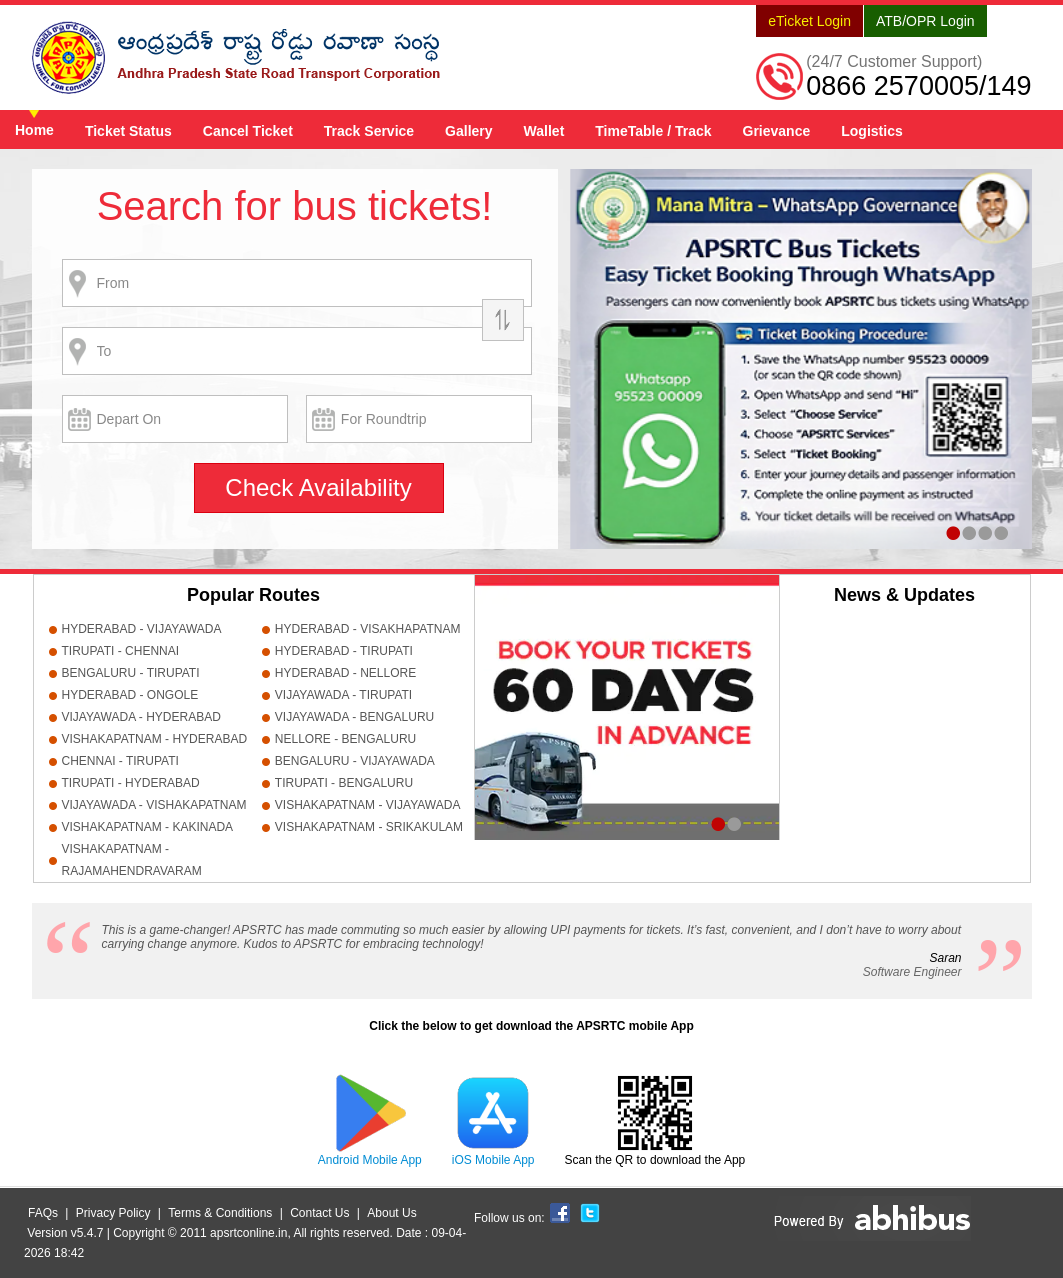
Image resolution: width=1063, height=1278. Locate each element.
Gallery (468, 131)
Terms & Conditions (220, 1213)
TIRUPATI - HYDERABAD (131, 783)
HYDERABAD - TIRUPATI (344, 651)
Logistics (871, 131)
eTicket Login (809, 21)
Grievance (777, 131)
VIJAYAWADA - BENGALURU (354, 717)
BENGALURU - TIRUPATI (131, 673)
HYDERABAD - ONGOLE (130, 695)
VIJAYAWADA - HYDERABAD (141, 717)
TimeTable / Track (653, 131)
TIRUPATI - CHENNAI (121, 651)
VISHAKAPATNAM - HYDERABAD (155, 739)
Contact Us (319, 1213)
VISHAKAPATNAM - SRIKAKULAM (369, 827)
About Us (391, 1213)
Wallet (544, 131)
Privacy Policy (113, 1213)
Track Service (369, 131)
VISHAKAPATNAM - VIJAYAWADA (368, 805)
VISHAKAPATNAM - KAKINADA (148, 827)
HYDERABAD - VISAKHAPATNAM (368, 629)
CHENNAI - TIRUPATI (120, 761)
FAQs (43, 1213)
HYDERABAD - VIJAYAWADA (142, 629)
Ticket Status (128, 131)
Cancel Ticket (248, 131)
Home (34, 130)
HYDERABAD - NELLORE (345, 673)
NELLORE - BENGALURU (345, 739)
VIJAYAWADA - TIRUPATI (343, 695)
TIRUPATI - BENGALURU (344, 783)
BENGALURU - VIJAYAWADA (355, 761)
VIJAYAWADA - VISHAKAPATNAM (154, 805)
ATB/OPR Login (925, 21)
